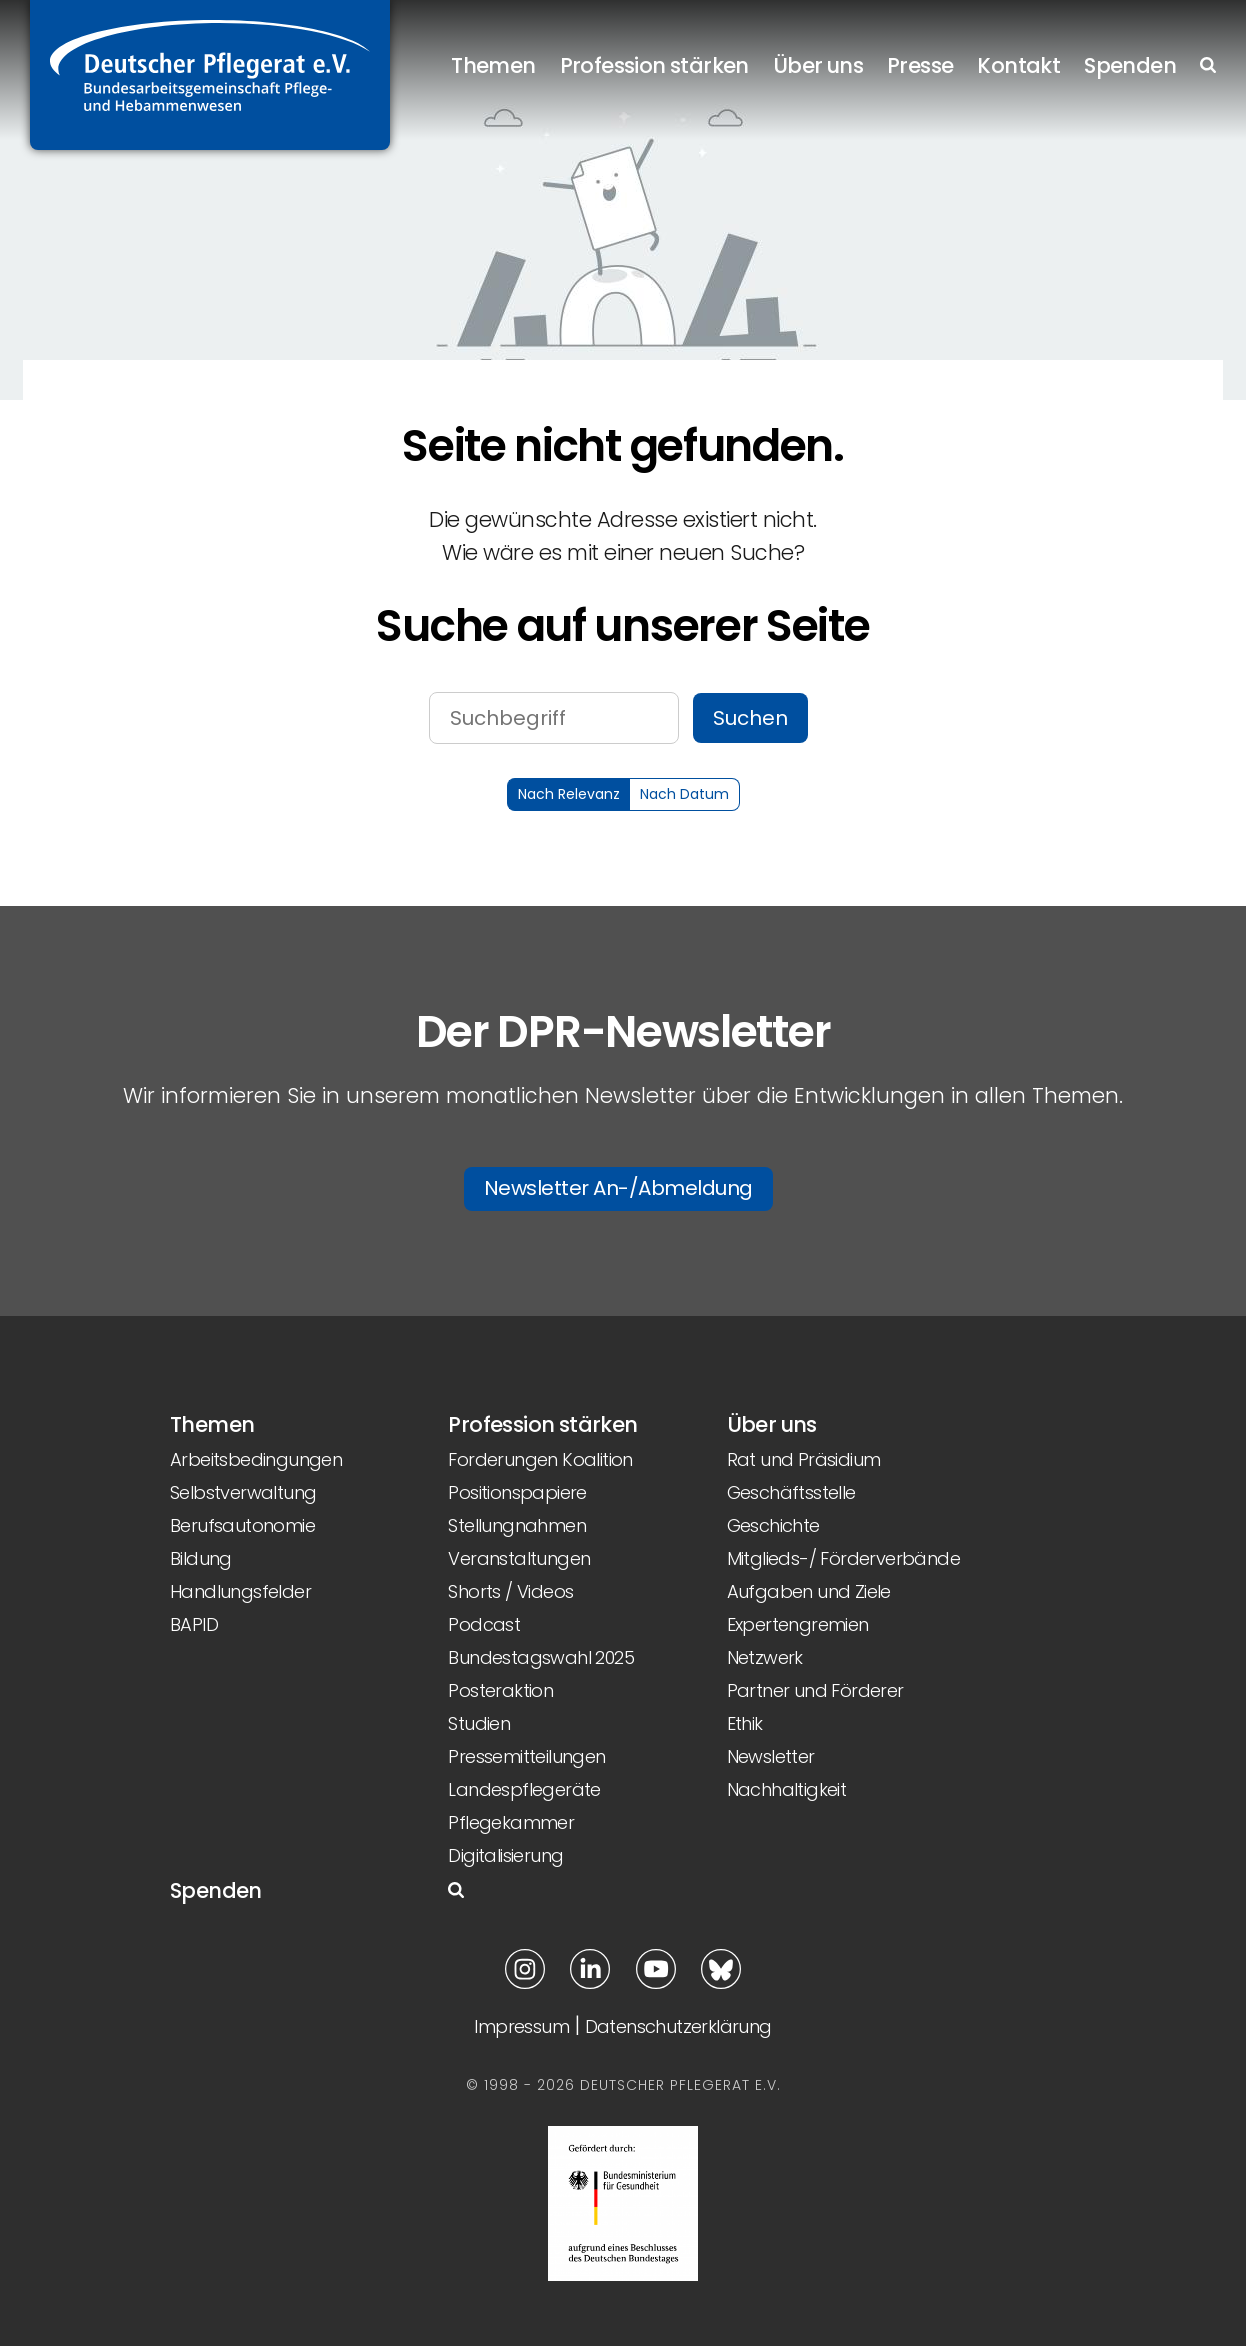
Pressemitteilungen (526, 1756)
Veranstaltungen (519, 1558)
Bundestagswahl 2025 (541, 1657)
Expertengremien (798, 1624)
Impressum (521, 2026)
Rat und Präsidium (804, 1459)
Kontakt (1018, 65)
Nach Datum (684, 794)
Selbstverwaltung (243, 1492)
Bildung (201, 1558)
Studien (479, 1723)
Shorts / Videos (510, 1591)
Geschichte (773, 1525)
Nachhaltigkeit (787, 1789)
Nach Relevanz (569, 794)
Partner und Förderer (815, 1690)
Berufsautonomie (242, 1525)
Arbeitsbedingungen (256, 1459)
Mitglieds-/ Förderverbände (843, 1558)
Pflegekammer (511, 1822)
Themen (493, 65)
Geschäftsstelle (791, 1492)
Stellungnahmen (517, 1525)
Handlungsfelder (240, 1591)
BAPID (194, 1624)
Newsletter (771, 1756)
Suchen (750, 718)
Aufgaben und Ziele (809, 1591)
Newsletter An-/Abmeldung (618, 1188)
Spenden (1130, 65)
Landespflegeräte (524, 1789)
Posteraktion (500, 1690)
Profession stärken (654, 65)
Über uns (818, 65)
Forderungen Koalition (540, 1459)
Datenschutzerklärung (678, 2026)
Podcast (484, 1624)
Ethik (745, 1723)
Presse (920, 65)
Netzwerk (765, 1657)
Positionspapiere (517, 1492)
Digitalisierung (505, 1855)
